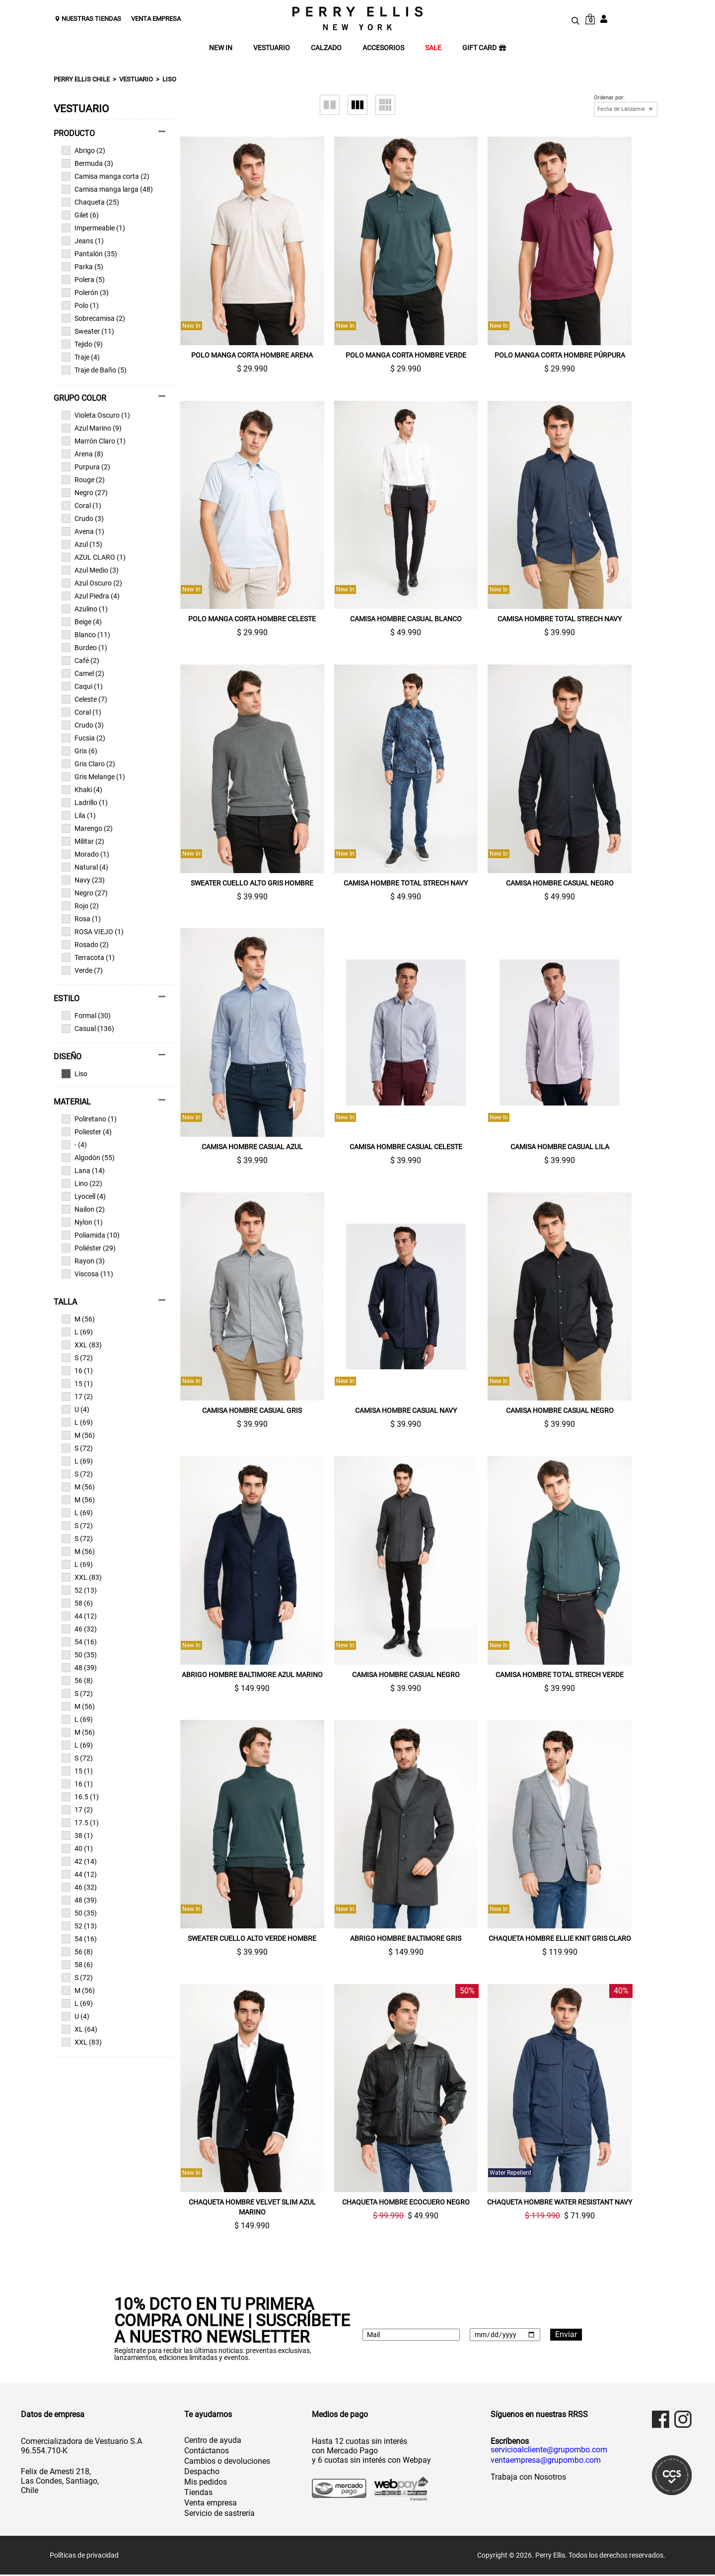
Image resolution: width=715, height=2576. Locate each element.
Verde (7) (82, 970)
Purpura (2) (86, 466)
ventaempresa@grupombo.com (546, 2462)
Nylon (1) (82, 1222)
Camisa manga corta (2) (105, 176)
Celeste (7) (84, 699)
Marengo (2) (87, 828)
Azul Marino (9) (92, 428)
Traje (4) (81, 357)
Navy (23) (83, 880)
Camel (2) (83, 673)
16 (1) (77, 1370)
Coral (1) (81, 505)
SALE (433, 48)
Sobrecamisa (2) (93, 318)
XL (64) (79, 2029)
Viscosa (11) (87, 1273)
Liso (169, 79)
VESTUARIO (271, 48)
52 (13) (79, 1590)
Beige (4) (82, 621)
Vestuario (136, 79)
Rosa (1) (81, 918)
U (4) (75, 1409)
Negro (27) (85, 492)
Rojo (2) (80, 905)
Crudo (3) (83, 518)
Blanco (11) (86, 634)
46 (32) (79, 1628)
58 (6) (77, 1603)
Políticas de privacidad (84, 2557)
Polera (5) (83, 279)
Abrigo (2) (83, 150)
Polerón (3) (85, 292)
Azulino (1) (85, 608)
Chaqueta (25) (90, 202)
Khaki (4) (82, 789)
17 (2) (77, 1396)
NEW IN (220, 48)
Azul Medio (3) (90, 570)
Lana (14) (83, 1170)
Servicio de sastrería (219, 2514)
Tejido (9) (82, 344)
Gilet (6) (80, 215)
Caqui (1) (82, 686)
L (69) (77, 1331)
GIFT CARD (484, 48)
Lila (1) (79, 815)
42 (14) (79, 1861)
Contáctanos (206, 2452)
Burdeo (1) (84, 647)
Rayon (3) (83, 1260)
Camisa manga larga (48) (107, 189)
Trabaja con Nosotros (528, 2478)
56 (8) (77, 1680)
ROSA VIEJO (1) (93, 931)
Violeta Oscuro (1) (96, 415)
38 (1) (77, 1835)
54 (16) (79, 1641)
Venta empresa (210, 2504)
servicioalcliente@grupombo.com (549, 2451)
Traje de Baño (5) (94, 370)
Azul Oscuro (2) (92, 583)
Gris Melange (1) (93, 776)
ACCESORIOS (383, 48)
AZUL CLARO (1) (94, 557)
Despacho (201, 2473)
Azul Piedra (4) (91, 595)
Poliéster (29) (89, 1248)
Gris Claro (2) (88, 763)
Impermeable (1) (93, 227)
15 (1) (77, 1383)
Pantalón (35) (89, 253)
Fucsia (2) (83, 738)
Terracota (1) (88, 957)
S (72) (77, 1357)
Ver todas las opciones (109, 1073)
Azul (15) (82, 544)
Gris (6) (79, 750)
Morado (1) (85, 854)
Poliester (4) (87, 1131)
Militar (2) (83, 841)
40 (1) (77, 1848)
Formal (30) (86, 1015)
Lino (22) (82, 1183)
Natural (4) (85, 867)
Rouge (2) (83, 479)
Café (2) (80, 660)
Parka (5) (82, 266)
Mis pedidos (205, 2483)
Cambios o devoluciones (227, 2462)
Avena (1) (83, 531)
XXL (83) (82, 1344)
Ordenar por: (609, 98)
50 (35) (79, 1654)
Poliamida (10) (91, 1235)
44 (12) (79, 1616)
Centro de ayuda (212, 2441)
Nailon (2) (83, 1209)
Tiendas (198, 2494)
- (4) (74, 1144)
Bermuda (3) (87, 163)
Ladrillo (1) (85, 802)
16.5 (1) (80, 1796)
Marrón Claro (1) (94, 441)
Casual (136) (88, 1028)
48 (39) (79, 1667)
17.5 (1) (80, 1822)
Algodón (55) (88, 1157)
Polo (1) (80, 305)
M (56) (78, 1319)
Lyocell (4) (84, 1196)
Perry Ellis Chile (82, 79)
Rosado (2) (85, 944)
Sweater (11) (88, 331)
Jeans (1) (83, 240)
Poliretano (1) (89, 1118)
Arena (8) (82, 453)
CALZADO (326, 48)
